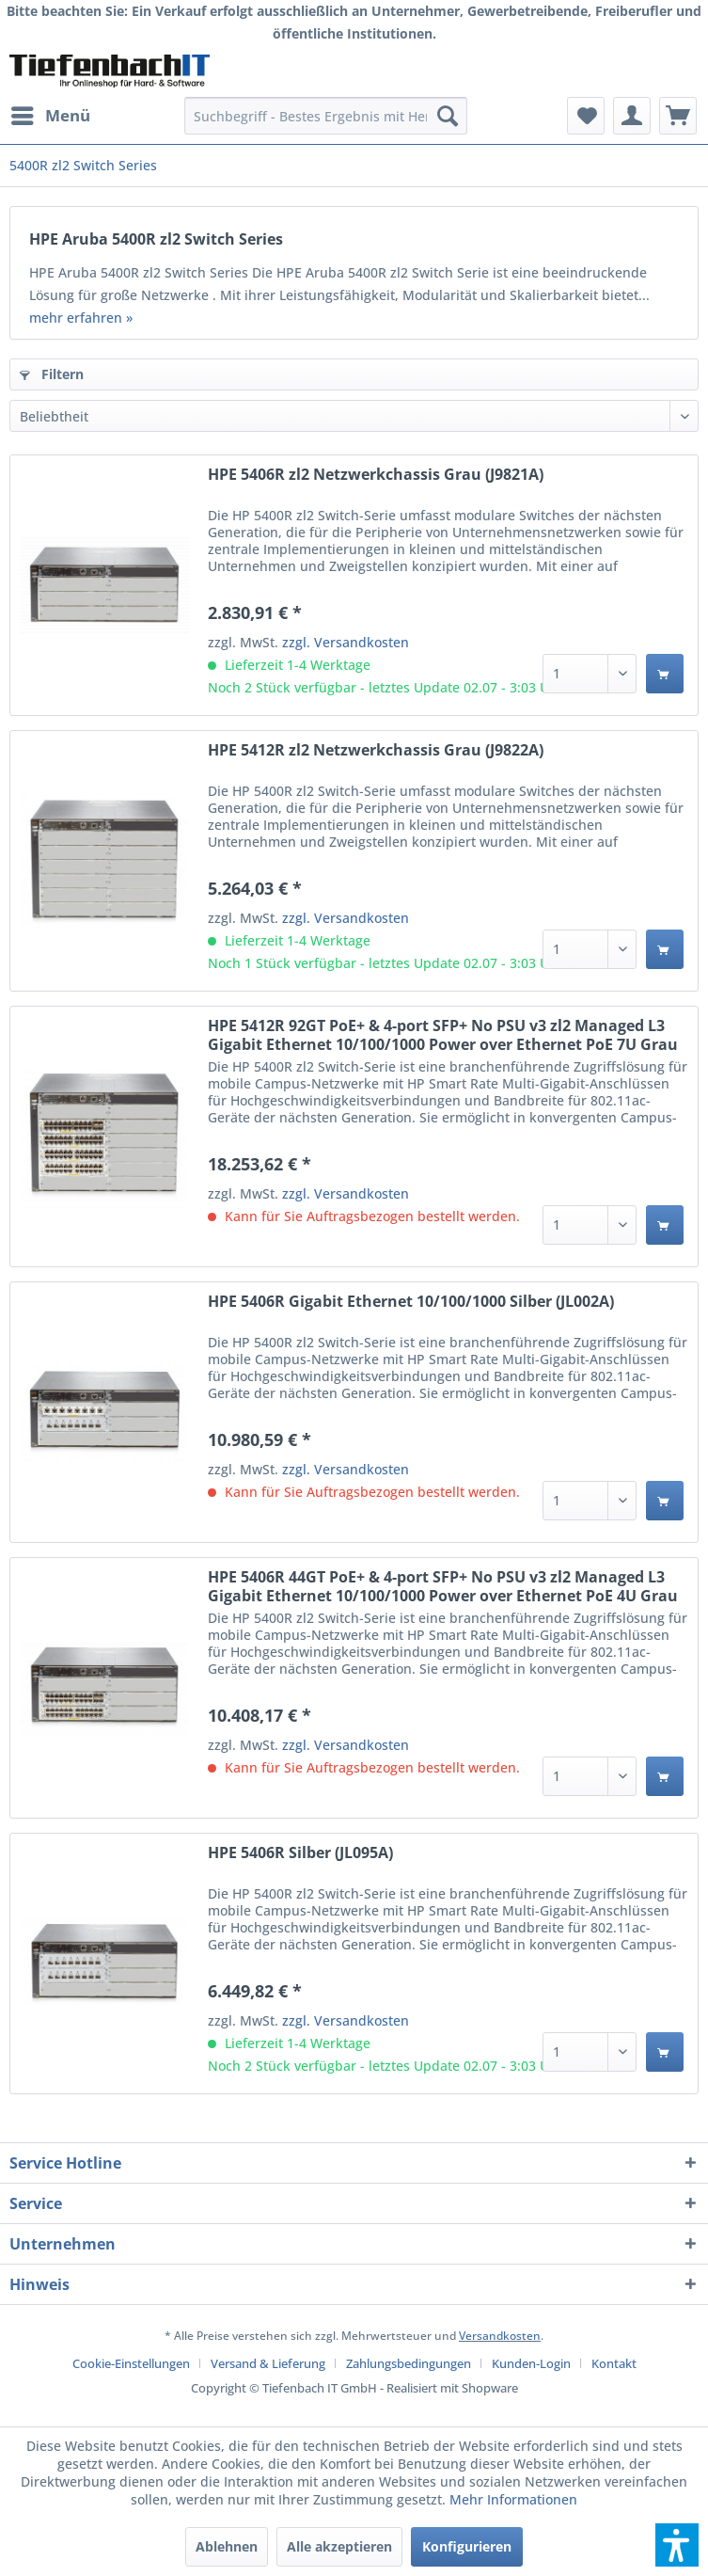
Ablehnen (227, 2546)
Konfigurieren (466, 2546)
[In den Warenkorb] (665, 673)
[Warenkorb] (678, 116)
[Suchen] (447, 116)
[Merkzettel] (586, 116)
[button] (677, 2545)
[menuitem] (50, 116)
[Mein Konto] (632, 116)
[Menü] (50, 116)
